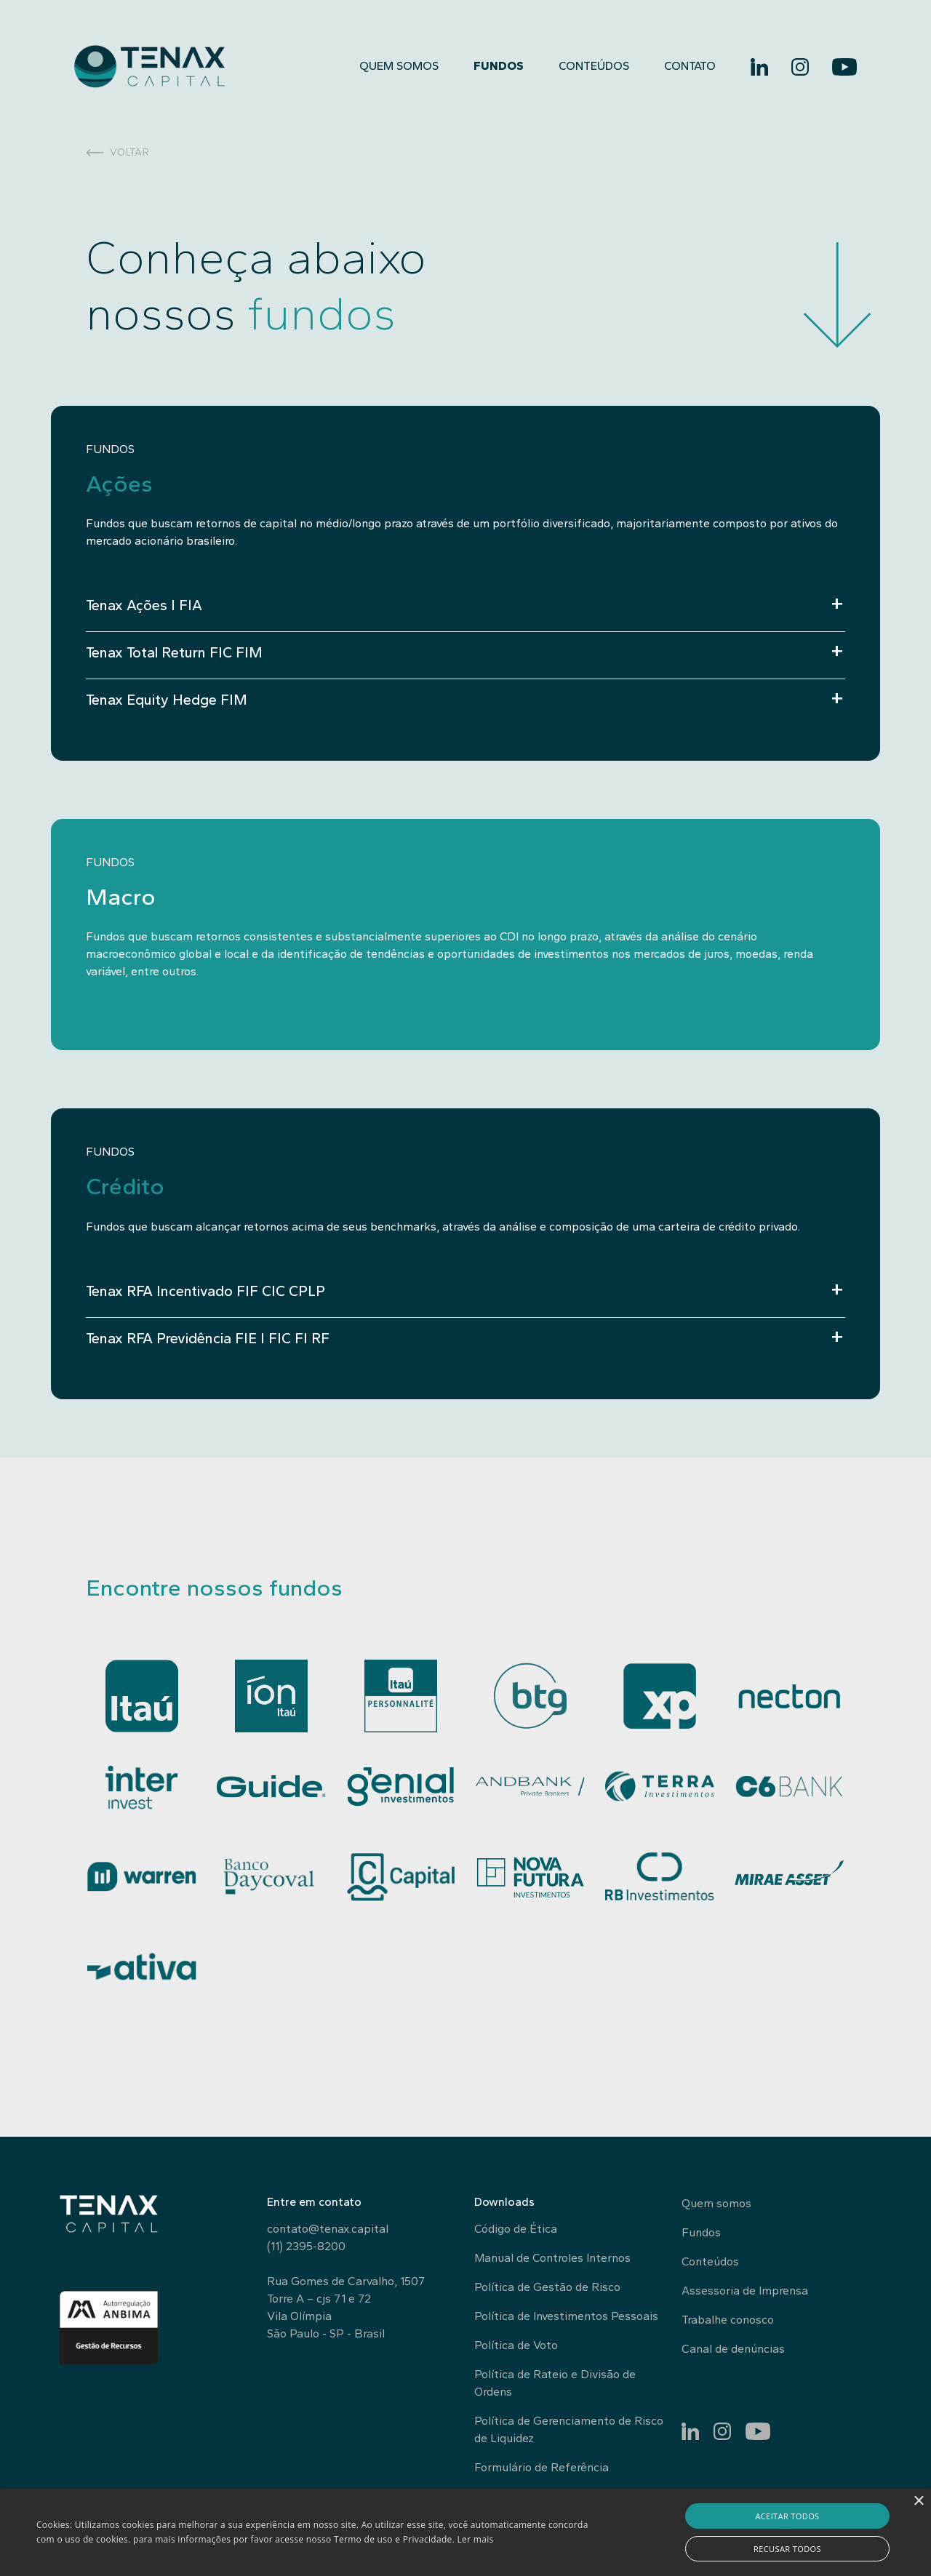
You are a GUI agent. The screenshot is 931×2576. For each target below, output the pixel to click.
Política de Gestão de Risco (547, 2287)
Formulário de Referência (541, 2467)
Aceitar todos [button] (787, 2516)
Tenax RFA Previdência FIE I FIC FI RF (207, 1338)
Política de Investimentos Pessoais (566, 2316)
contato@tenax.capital (327, 2229)
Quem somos (399, 66)
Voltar (118, 152)
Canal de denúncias (733, 2349)
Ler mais (475, 2539)
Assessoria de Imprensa (745, 2290)
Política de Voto (516, 2345)
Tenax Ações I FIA (144, 605)
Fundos (499, 66)
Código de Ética (515, 2229)
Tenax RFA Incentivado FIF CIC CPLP (205, 1291)
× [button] (918, 2501)
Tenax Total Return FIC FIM (174, 652)
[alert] (465, 2532)
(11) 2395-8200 (306, 2246)
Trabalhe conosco (728, 2320)
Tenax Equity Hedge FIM (166, 699)
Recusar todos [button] (787, 2548)
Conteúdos (594, 66)
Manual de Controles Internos (552, 2258)
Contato (690, 66)
